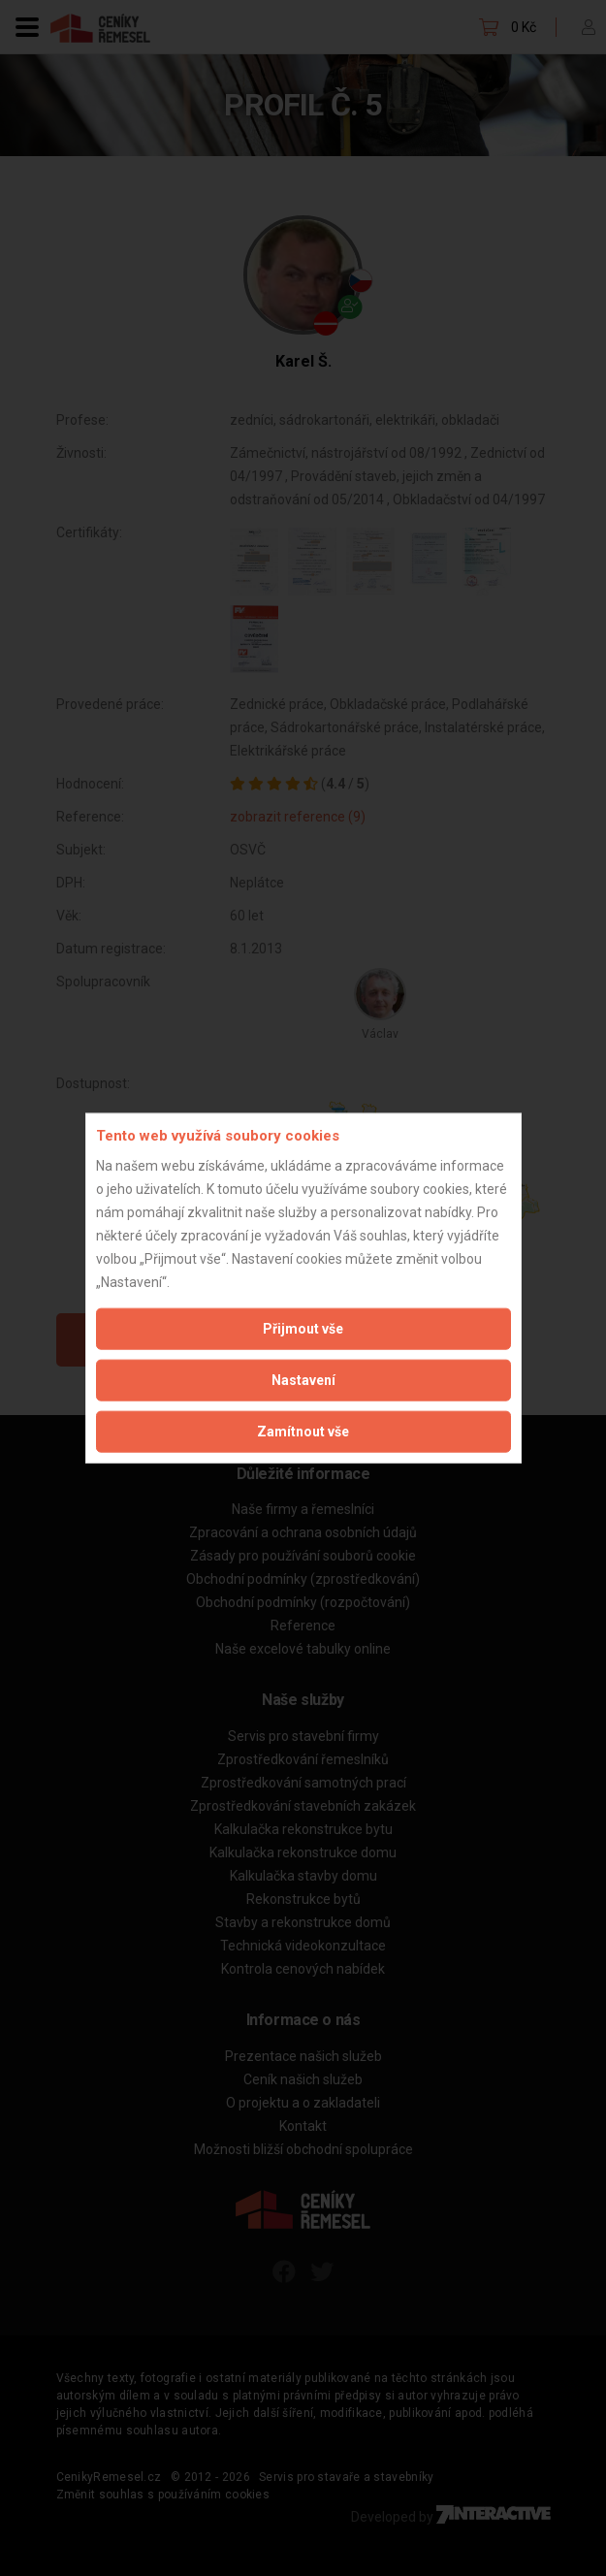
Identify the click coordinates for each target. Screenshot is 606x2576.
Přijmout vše (303, 1328)
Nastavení (303, 1379)
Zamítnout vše (303, 1430)
